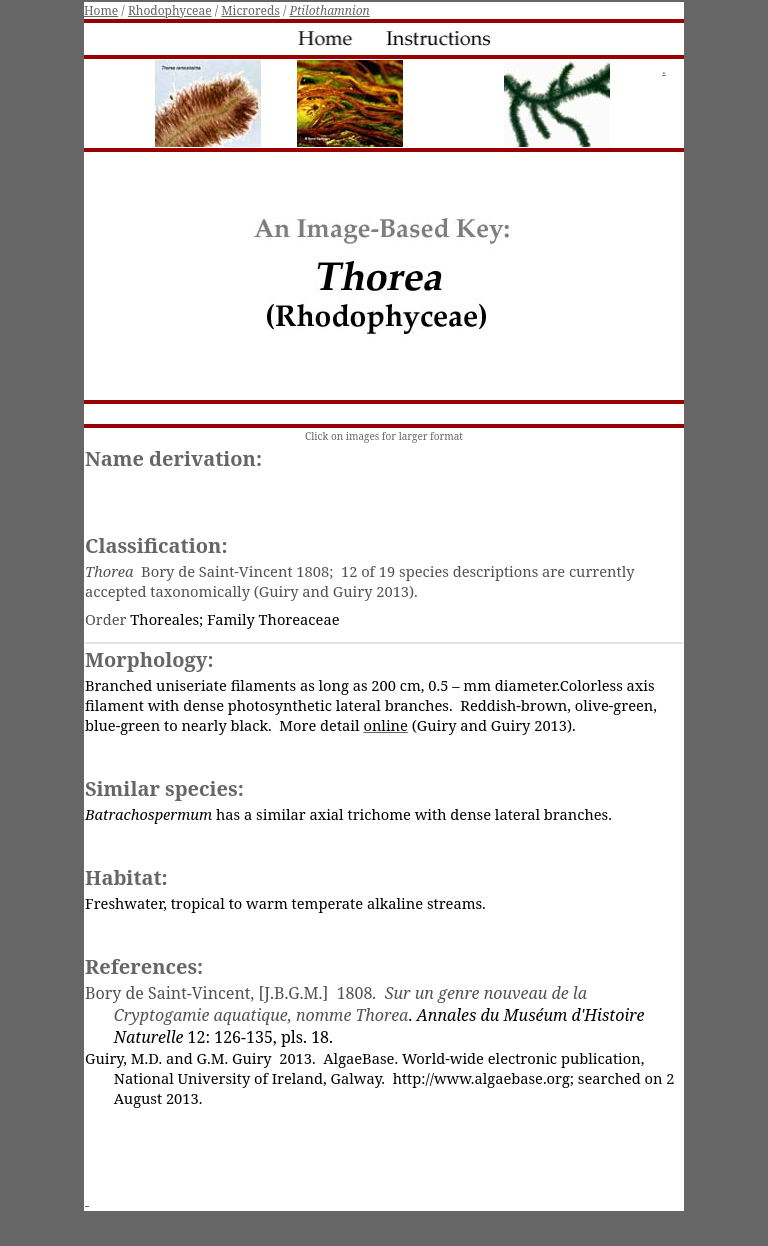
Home (101, 10)
